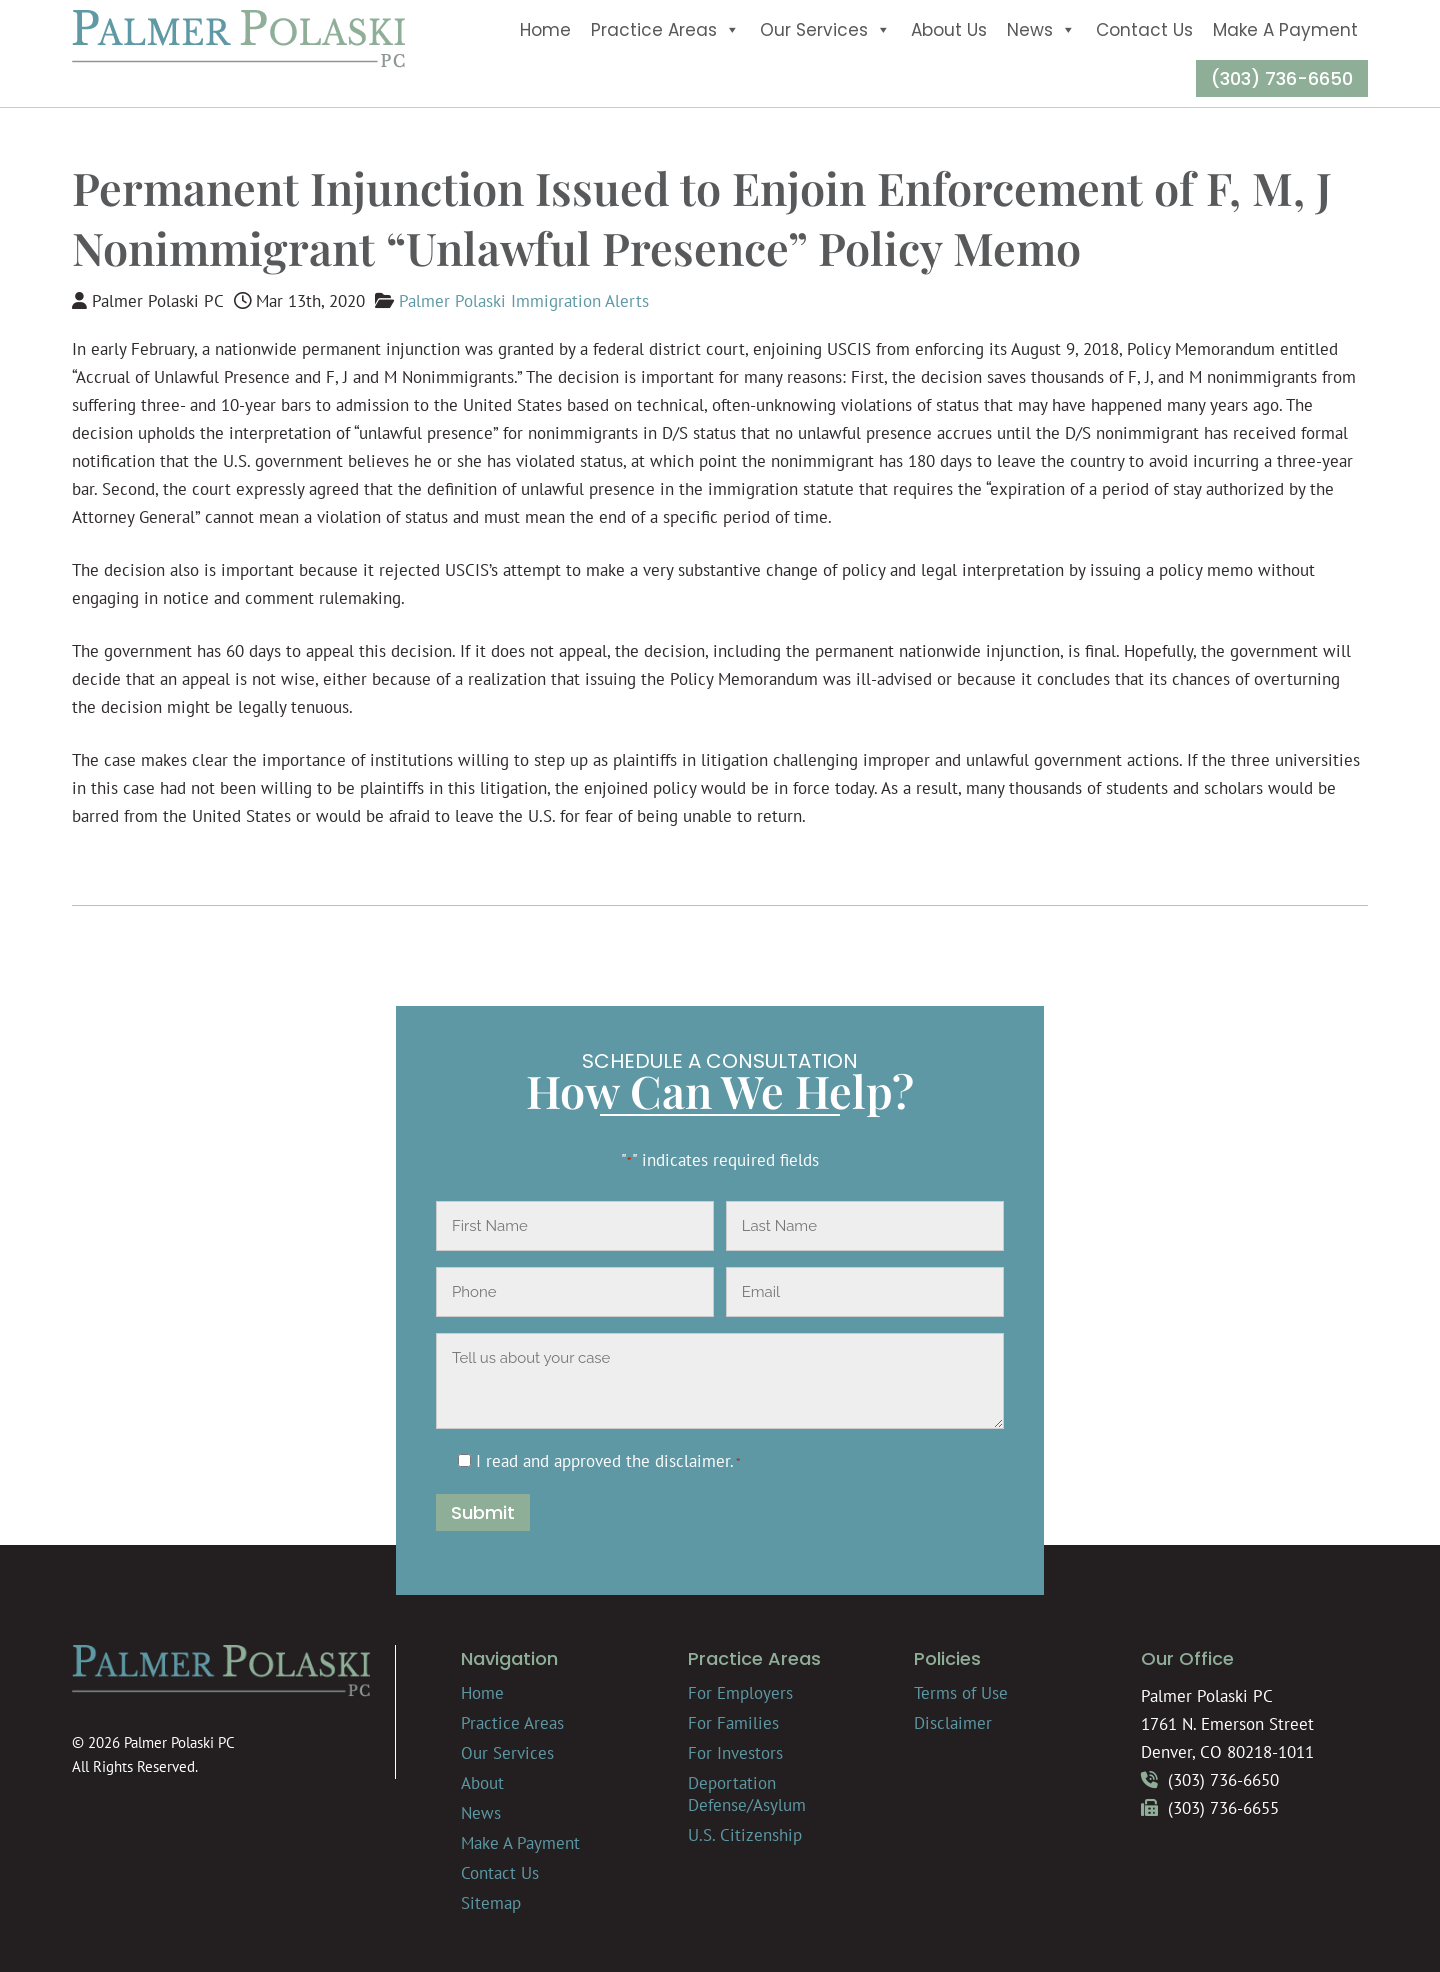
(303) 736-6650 (1282, 78)
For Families (733, 1723)
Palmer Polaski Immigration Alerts (524, 301)
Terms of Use (961, 1693)
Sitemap (491, 1903)
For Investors (735, 1753)
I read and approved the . (608, 1461)
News (1041, 30)
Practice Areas (665, 30)
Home (545, 30)
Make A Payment (1285, 30)
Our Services (825, 30)
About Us (949, 30)
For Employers (740, 1693)
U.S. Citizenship (745, 1835)
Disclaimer (953, 1723)
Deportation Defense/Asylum (747, 1794)
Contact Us (1144, 30)
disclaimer (692, 1461)
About (482, 1783)
